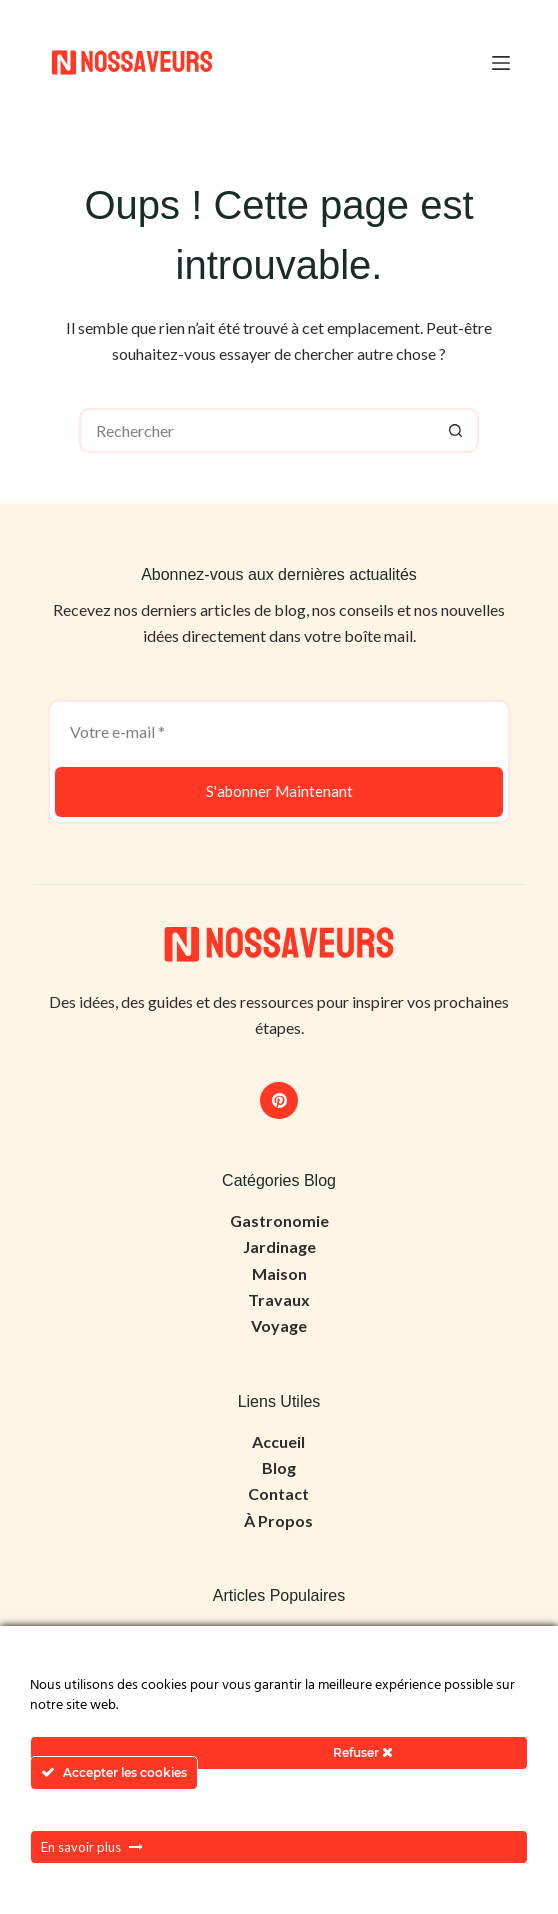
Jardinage (279, 1246)
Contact (278, 1493)
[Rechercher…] (256, 430)
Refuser (363, 1752)
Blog (279, 1467)
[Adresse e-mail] (278, 732)
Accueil (278, 1441)
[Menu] (501, 63)
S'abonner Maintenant (279, 791)
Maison (279, 1273)
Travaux (279, 1299)
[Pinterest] (279, 1101)
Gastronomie (279, 1220)
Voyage (279, 1325)
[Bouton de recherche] (456, 430)
